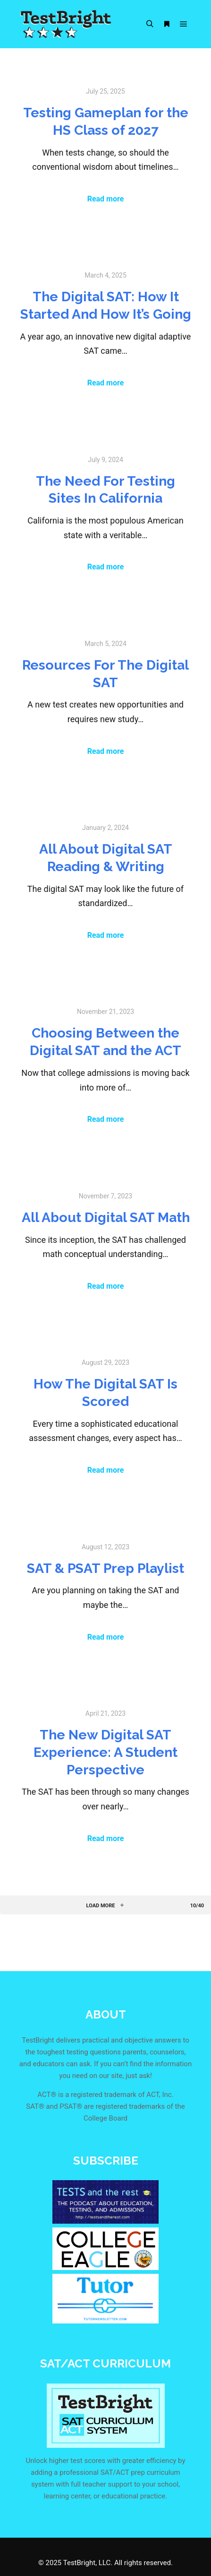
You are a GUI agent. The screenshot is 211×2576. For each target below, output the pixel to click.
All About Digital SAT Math (106, 1217)
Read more (105, 198)
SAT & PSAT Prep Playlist (105, 1568)
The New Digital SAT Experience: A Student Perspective (105, 1752)
